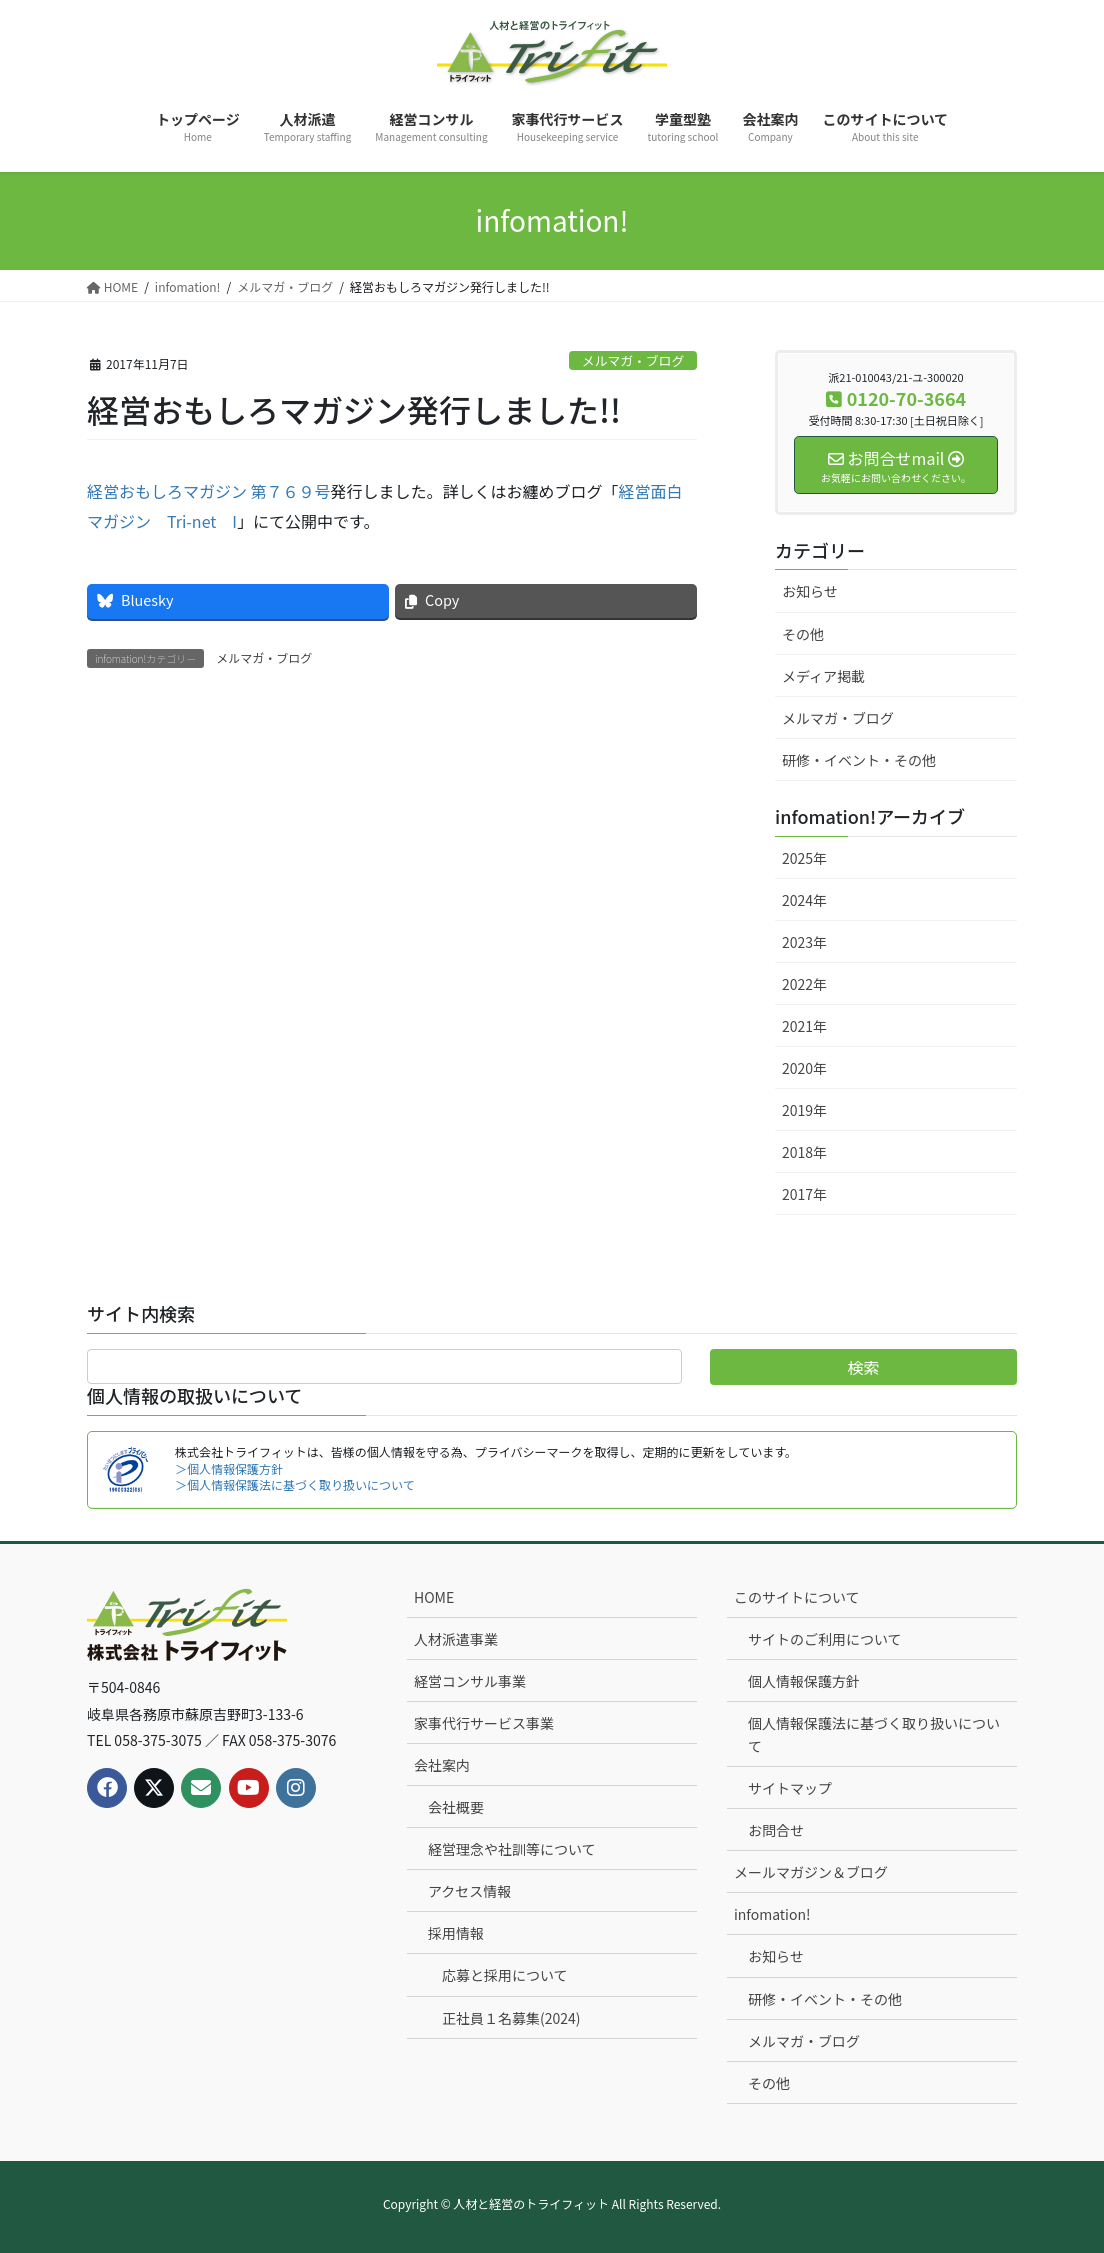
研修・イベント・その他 (859, 760)
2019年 (804, 1110)
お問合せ (776, 1830)
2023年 (804, 942)
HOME (434, 1597)
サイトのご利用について (825, 1639)
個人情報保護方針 (804, 1681)
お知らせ (810, 591)
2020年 (804, 1068)
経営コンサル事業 (470, 1681)
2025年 (804, 858)
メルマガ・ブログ (633, 360)
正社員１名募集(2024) (511, 2018)
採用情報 (456, 1933)
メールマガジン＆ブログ (811, 1872)
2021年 (804, 1026)
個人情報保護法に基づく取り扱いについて (874, 1734)
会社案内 (442, 1765)
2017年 (804, 1194)
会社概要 (456, 1807)
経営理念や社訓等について (512, 1849)
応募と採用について (505, 1975)
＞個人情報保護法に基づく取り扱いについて (295, 1484)
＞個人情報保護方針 (229, 1468)
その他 (803, 634)
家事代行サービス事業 (484, 1723)
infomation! (772, 1914)
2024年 (804, 900)
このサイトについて (797, 1597)
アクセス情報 (469, 1891)
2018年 (804, 1152)
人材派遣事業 (456, 1639)
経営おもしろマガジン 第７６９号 (209, 491)
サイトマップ (790, 1788)
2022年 (804, 984)
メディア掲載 (823, 676)
